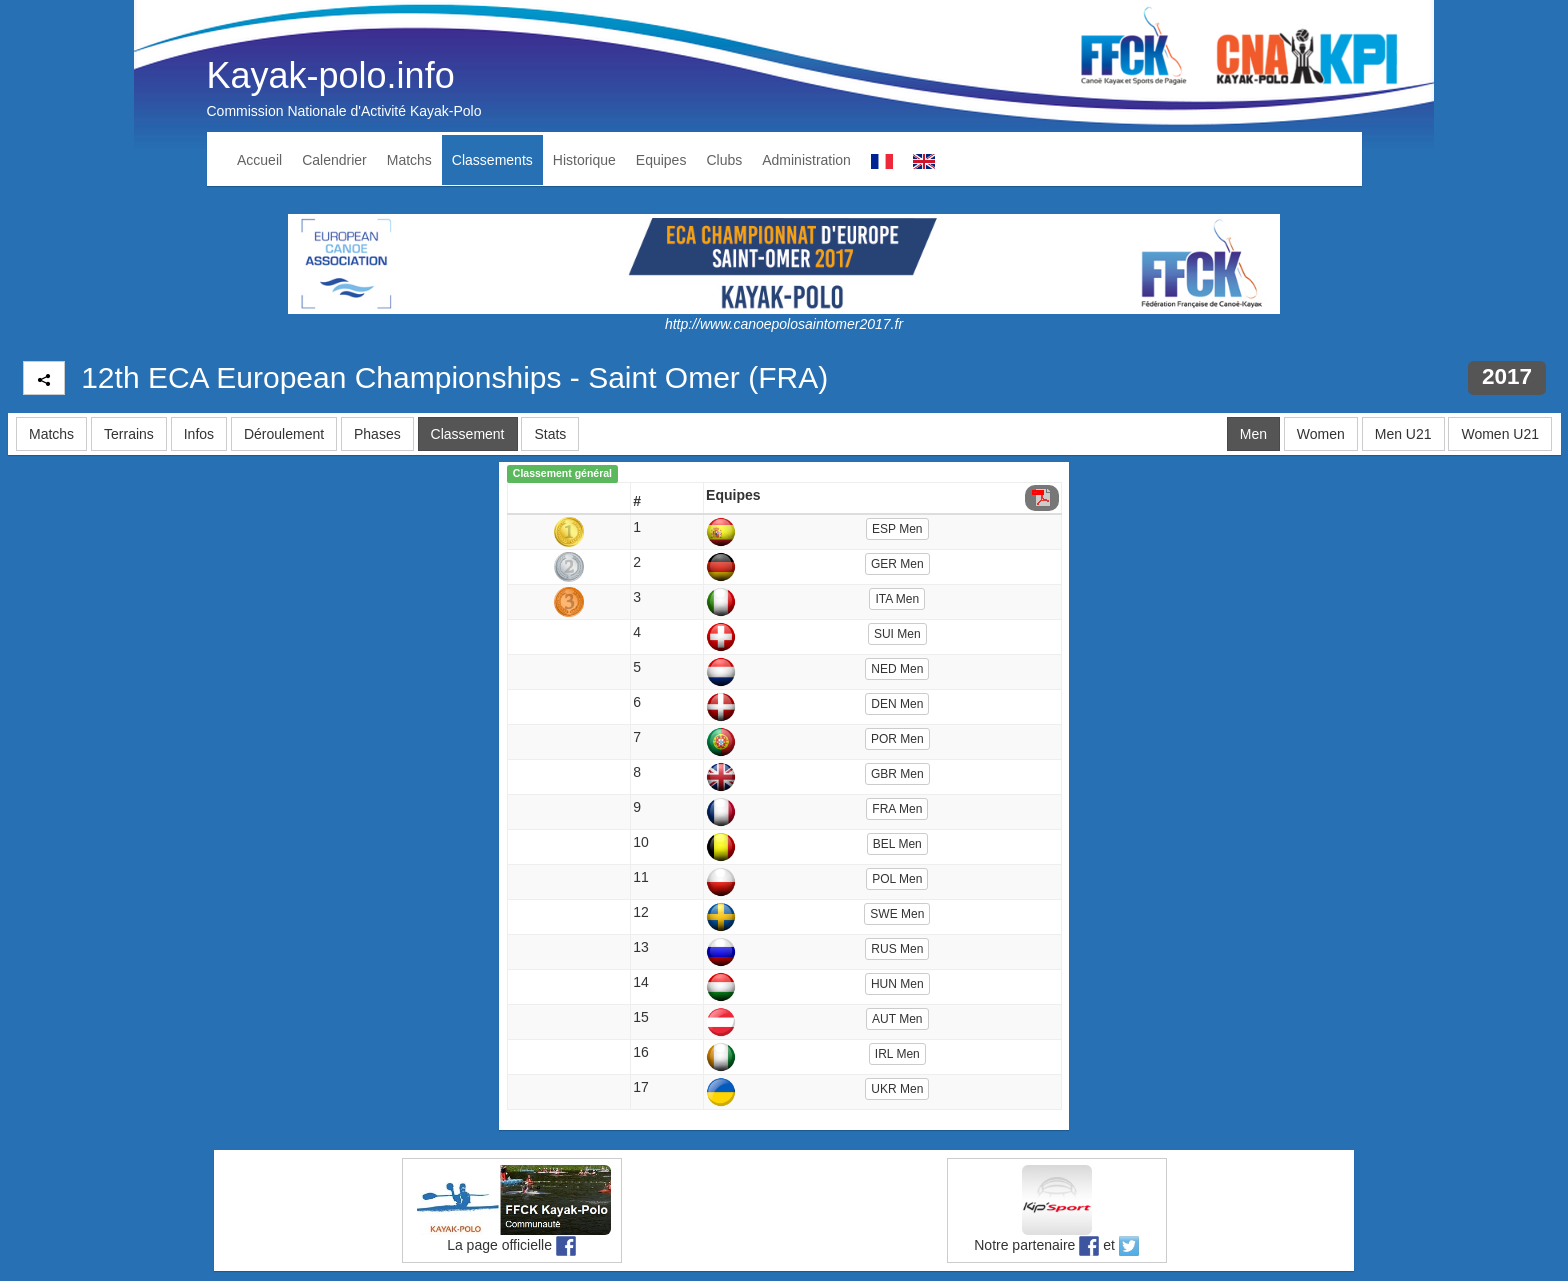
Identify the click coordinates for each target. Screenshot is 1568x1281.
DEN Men (897, 704)
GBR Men (897, 774)
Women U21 (1500, 434)
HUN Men (897, 984)
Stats (550, 434)
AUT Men (897, 1019)
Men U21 (1403, 434)
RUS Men (897, 949)
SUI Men (897, 634)
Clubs (724, 160)
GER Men (897, 564)
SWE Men (897, 914)
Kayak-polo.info (331, 75)
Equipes (661, 160)
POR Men (897, 739)
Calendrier (334, 160)
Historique (584, 160)
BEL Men (897, 844)
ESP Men (897, 529)
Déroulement (284, 434)
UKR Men (897, 1089)
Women (1321, 434)
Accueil (259, 160)
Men (1253, 434)
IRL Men (897, 1054)
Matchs (409, 160)
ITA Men (897, 599)
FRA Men (897, 809)
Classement (468, 434)
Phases (377, 434)
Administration (806, 160)
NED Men (897, 669)
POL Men (897, 879)
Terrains (129, 434)
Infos (199, 434)
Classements (492, 160)
